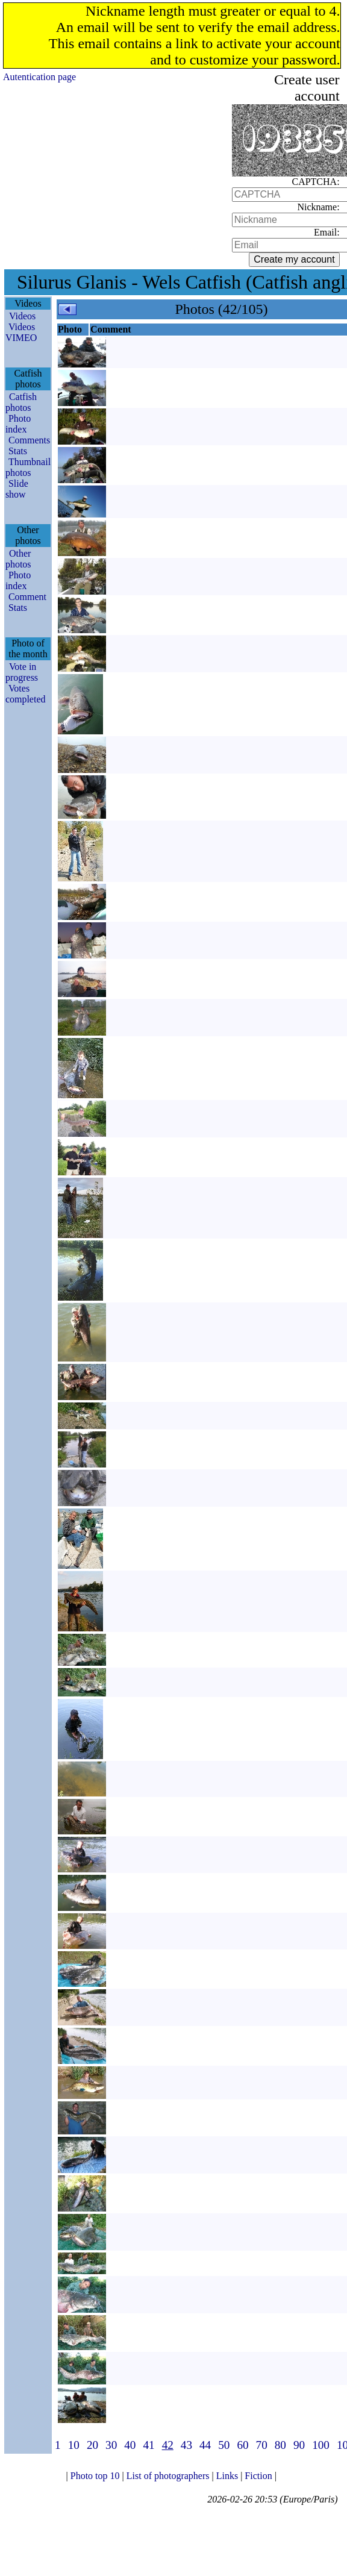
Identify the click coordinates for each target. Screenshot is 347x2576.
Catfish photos (21, 402)
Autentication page (39, 77)
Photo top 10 (96, 2476)
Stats (17, 451)
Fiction (259, 2476)
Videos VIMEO (21, 332)
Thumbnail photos (28, 467)
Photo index (18, 423)
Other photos (18, 558)
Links (228, 2476)
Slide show (16, 488)
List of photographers (169, 2476)
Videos (22, 316)
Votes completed (25, 693)
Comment (27, 597)
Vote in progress (21, 672)
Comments (29, 440)
